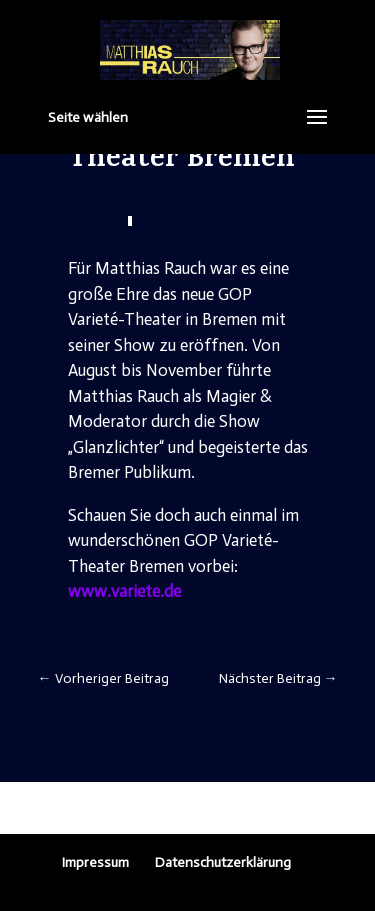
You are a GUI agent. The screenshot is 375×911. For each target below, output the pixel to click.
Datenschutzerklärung (223, 862)
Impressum (95, 862)
